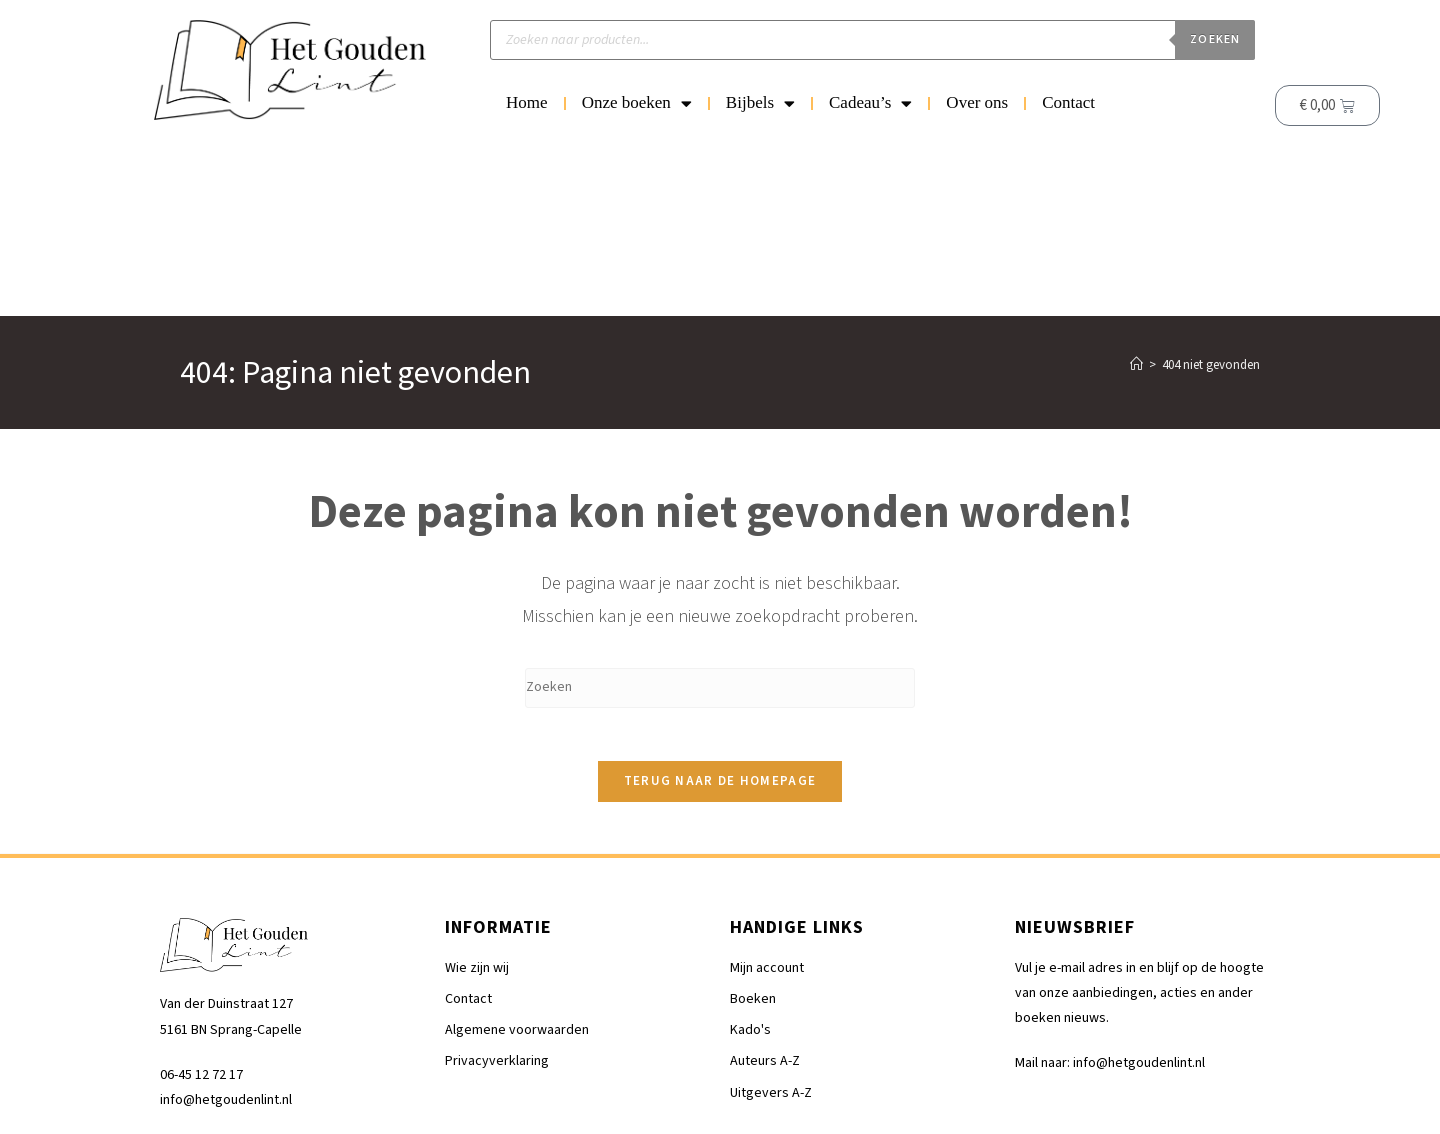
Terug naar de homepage (720, 619)
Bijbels (760, 103)
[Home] (1136, 195)
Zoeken (1215, 39)
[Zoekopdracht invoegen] (720, 518)
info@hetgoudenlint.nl (226, 938)
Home (527, 102)
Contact (1068, 102)
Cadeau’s (870, 103)
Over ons (977, 102)
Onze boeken (637, 103)
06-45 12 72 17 (201, 913)
